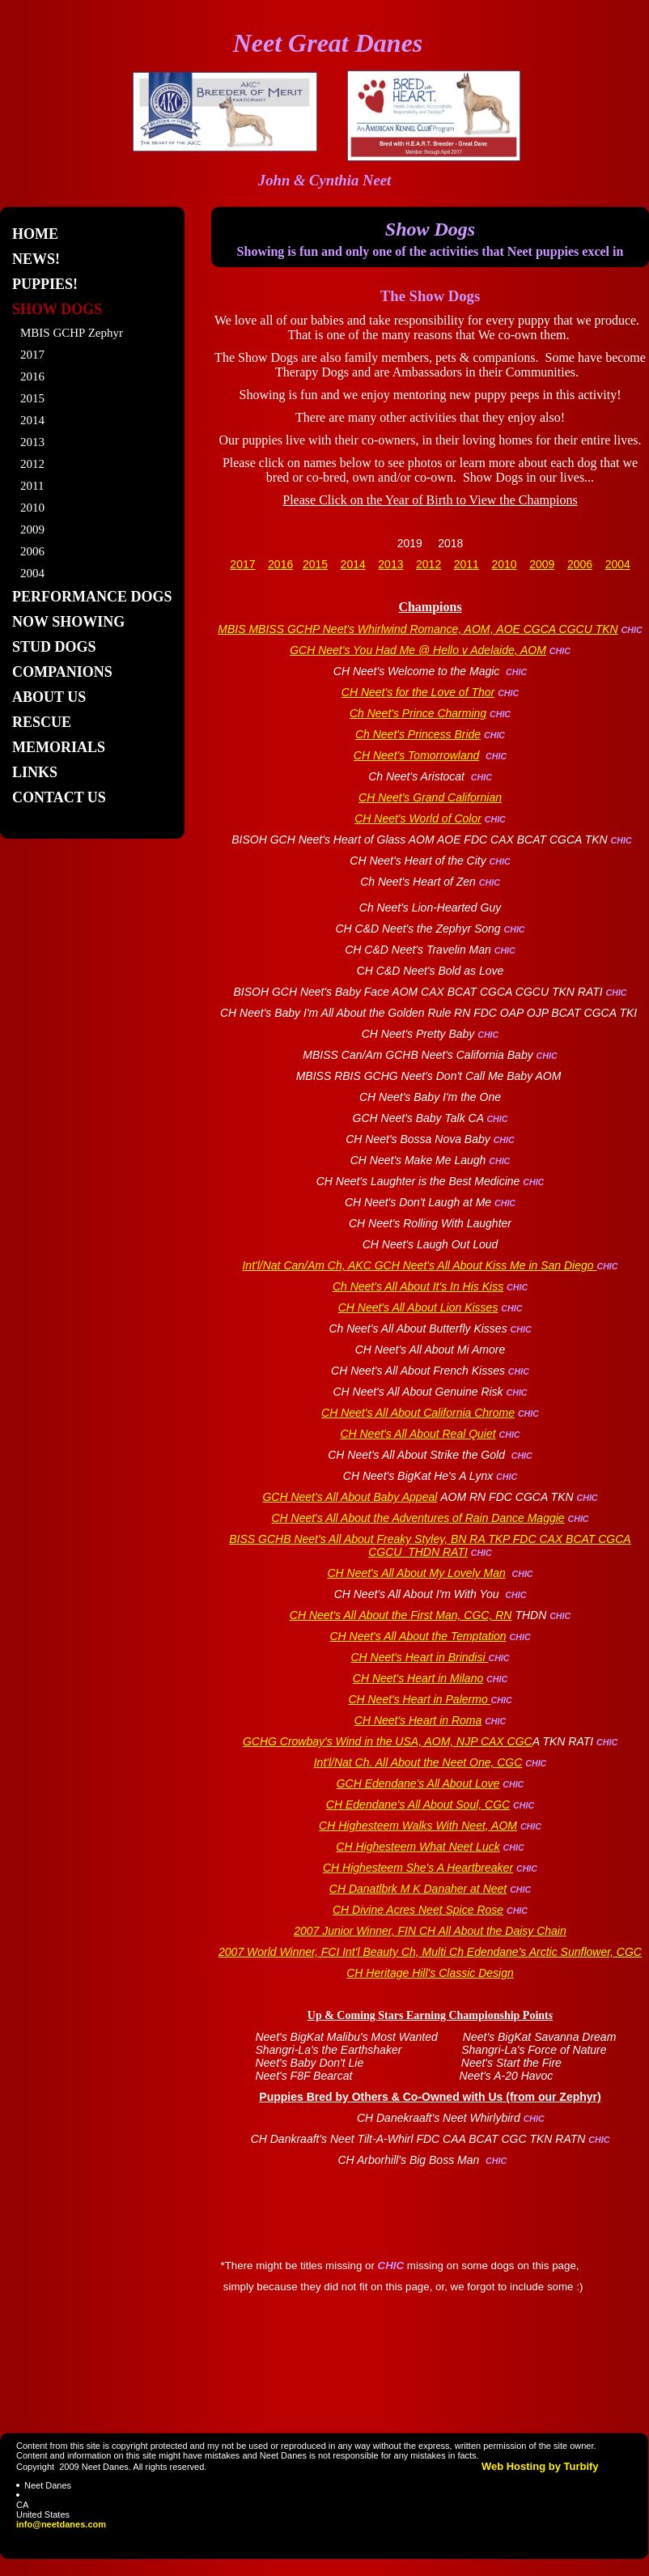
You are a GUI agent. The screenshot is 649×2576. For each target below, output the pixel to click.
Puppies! (45, 284)
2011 (32, 485)
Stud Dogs (54, 647)
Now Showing (68, 622)
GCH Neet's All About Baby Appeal (349, 1496)
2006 (32, 551)
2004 (32, 573)
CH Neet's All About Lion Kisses (418, 1307)
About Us (49, 697)
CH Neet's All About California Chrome (418, 1412)
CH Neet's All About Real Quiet (417, 1433)
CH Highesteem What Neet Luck (417, 1846)
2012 (32, 463)
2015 (32, 398)
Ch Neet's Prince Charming (418, 713)
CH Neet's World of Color (417, 818)
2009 (32, 529)
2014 (32, 420)
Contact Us (59, 797)
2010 (32, 507)
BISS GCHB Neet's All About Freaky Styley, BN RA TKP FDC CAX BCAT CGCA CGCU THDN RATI (429, 1545)
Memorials (58, 747)
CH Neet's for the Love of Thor (417, 692)
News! (36, 259)
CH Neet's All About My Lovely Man (416, 1572)
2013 (32, 442)
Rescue (41, 722)
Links (34, 772)
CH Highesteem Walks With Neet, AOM (418, 1825)
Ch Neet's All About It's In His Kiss (418, 1286)
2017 (32, 354)
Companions (62, 672)
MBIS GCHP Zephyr (71, 332)
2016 (32, 376)
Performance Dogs (92, 597)
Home (35, 234)
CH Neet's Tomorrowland (416, 755)
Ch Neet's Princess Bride (418, 734)
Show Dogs (57, 309)
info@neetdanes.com (61, 2524)
